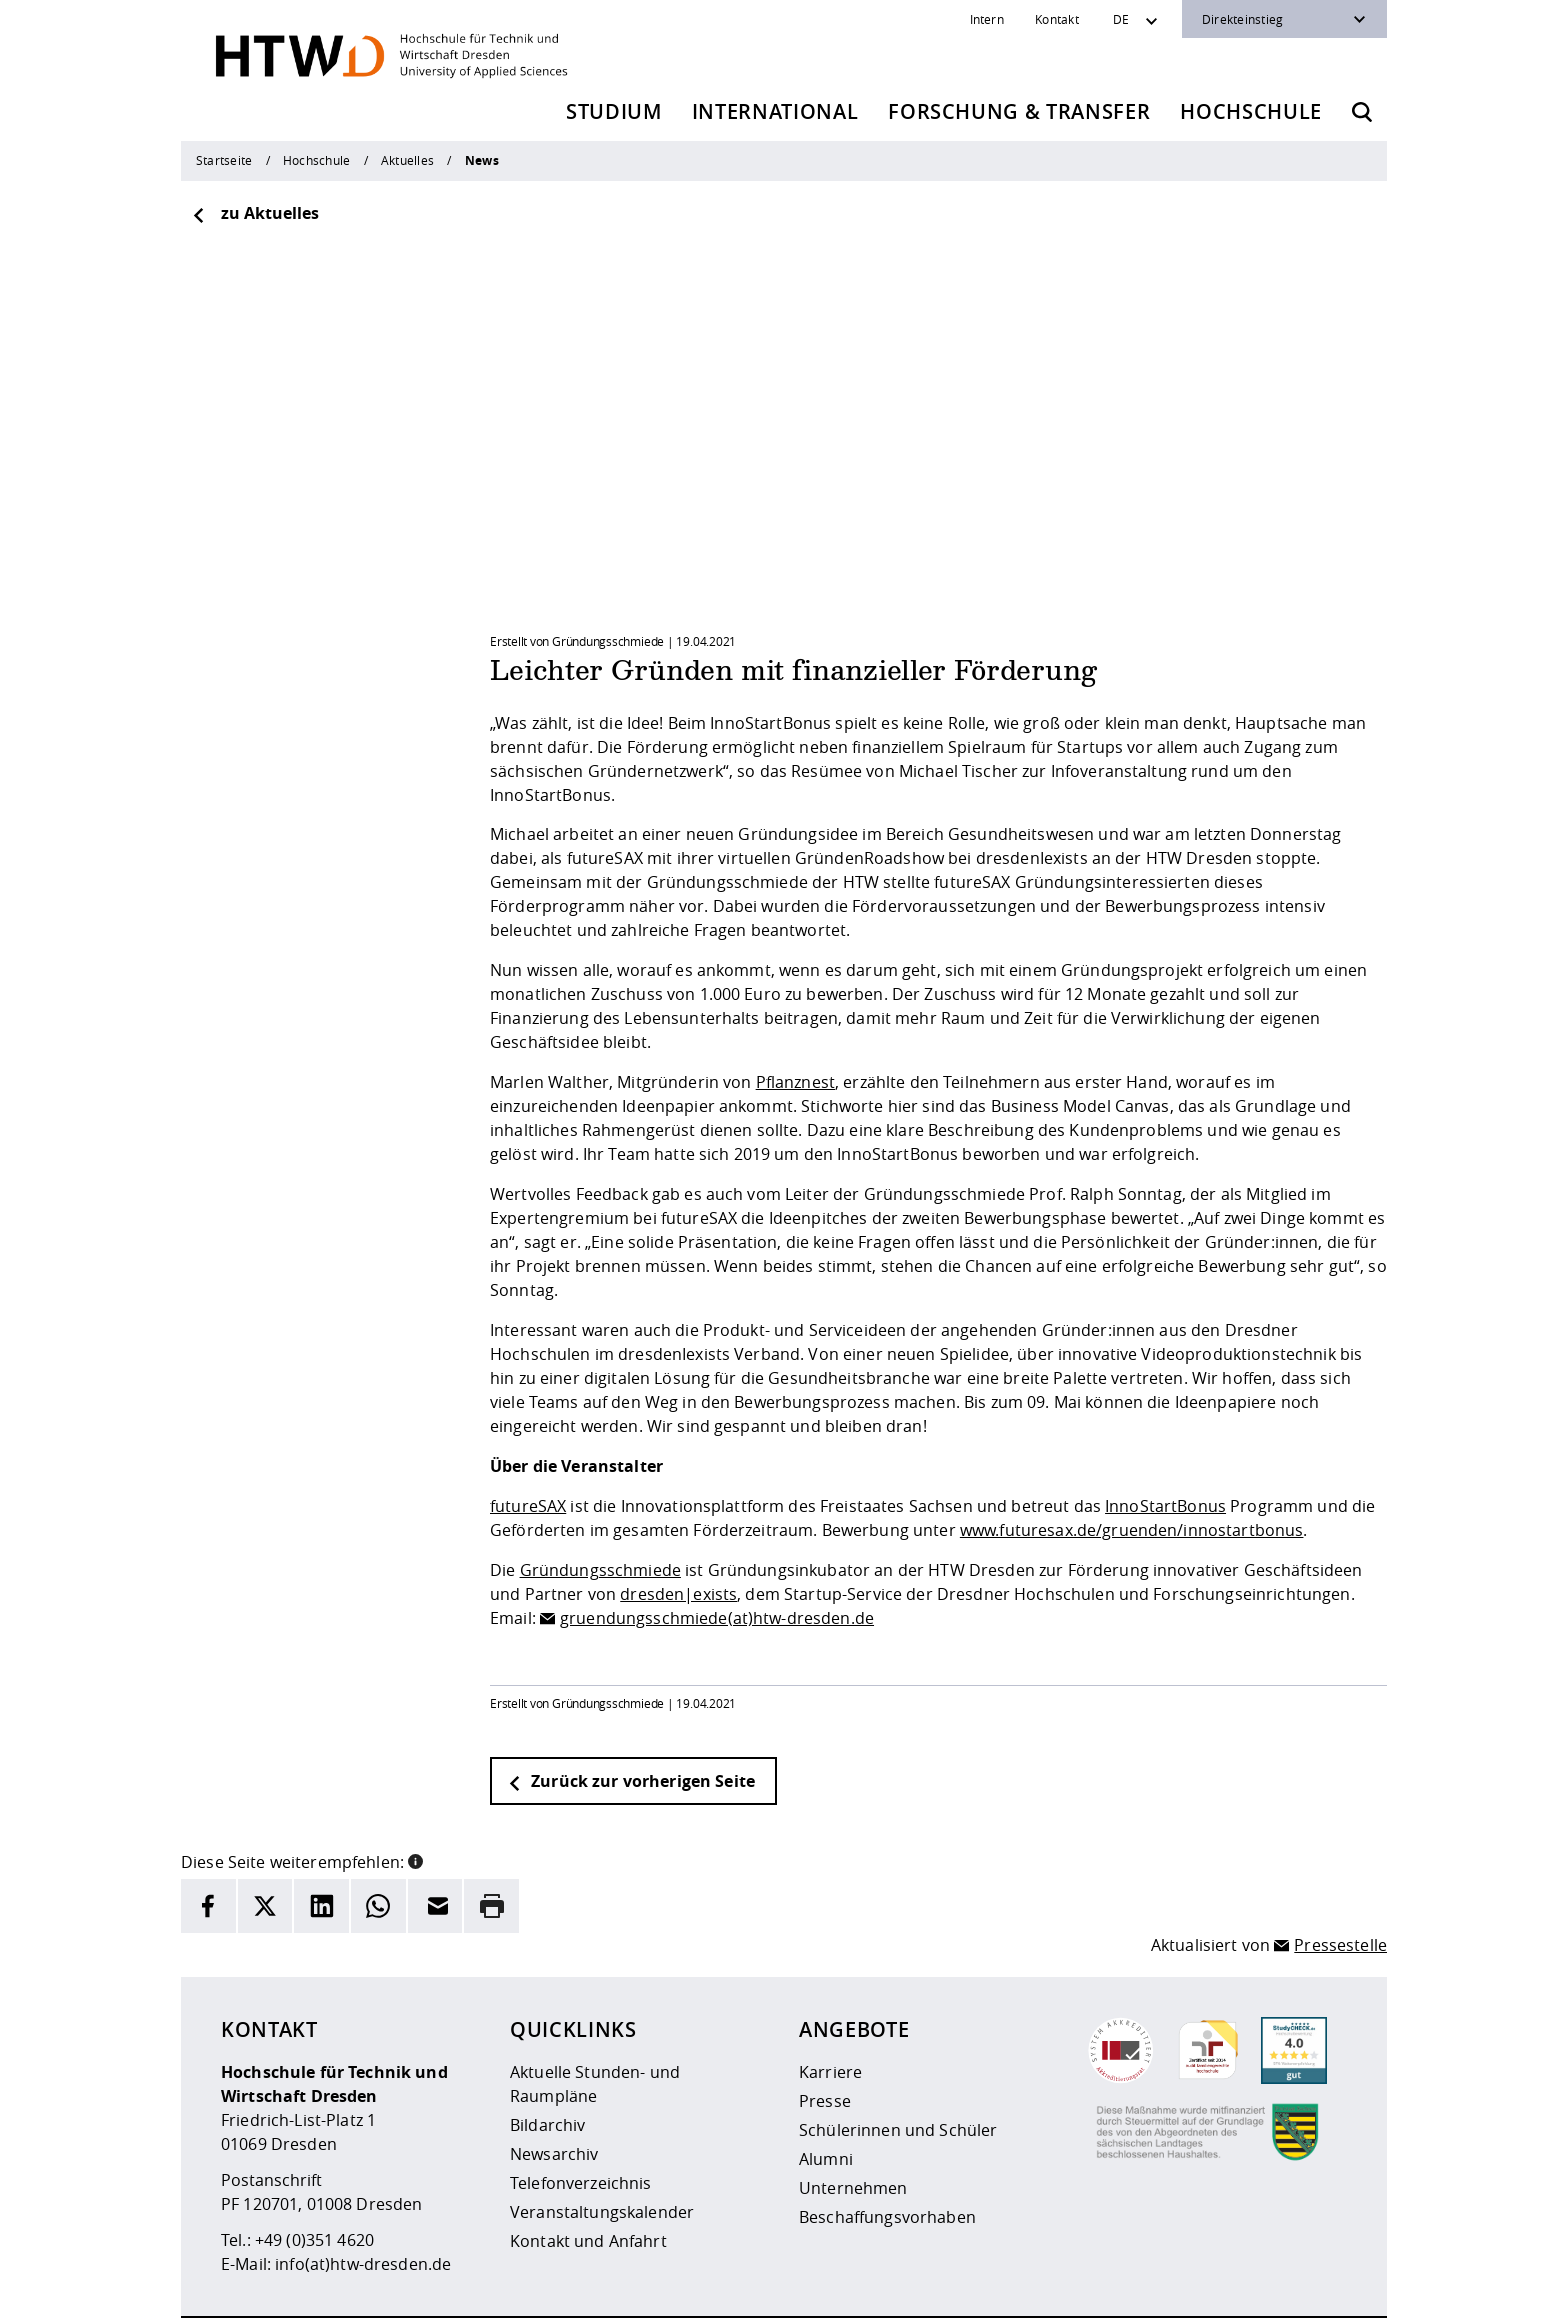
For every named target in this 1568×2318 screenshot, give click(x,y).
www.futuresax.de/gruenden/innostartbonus (1132, 1472)
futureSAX (528, 1448)
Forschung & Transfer (1019, 111)
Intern (987, 19)
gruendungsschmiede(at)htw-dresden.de (717, 1560)
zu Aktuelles (255, 213)
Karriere (830, 2014)
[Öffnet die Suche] (1362, 112)
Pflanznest (795, 1024)
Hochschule (1251, 111)
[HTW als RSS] (1167, 2288)
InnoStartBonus (1165, 1448)
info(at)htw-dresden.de (363, 2206)
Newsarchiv (554, 2096)
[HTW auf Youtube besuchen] (1327, 2288)
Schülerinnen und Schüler (898, 2072)
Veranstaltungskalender (602, 2154)
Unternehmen (853, 2130)
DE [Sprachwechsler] (1121, 19)
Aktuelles (407, 160)
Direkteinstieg (1242, 19)
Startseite (224, 160)
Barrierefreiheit (820, 2289)
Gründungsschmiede (600, 1512)
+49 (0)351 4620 (314, 2182)
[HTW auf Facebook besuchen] (1287, 2288)
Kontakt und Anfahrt (588, 2183)
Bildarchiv (547, 2067)
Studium (614, 111)
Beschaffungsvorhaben (887, 2159)
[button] (415, 1802)
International (775, 111)
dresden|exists (678, 1536)
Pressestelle (1340, 1888)
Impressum (613, 2289)
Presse (825, 2043)
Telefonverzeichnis (581, 2125)
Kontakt (1057, 19)
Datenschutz (710, 2289)
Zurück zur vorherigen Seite (631, 1723)
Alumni (826, 2101)
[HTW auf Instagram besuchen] (1207, 2288)
